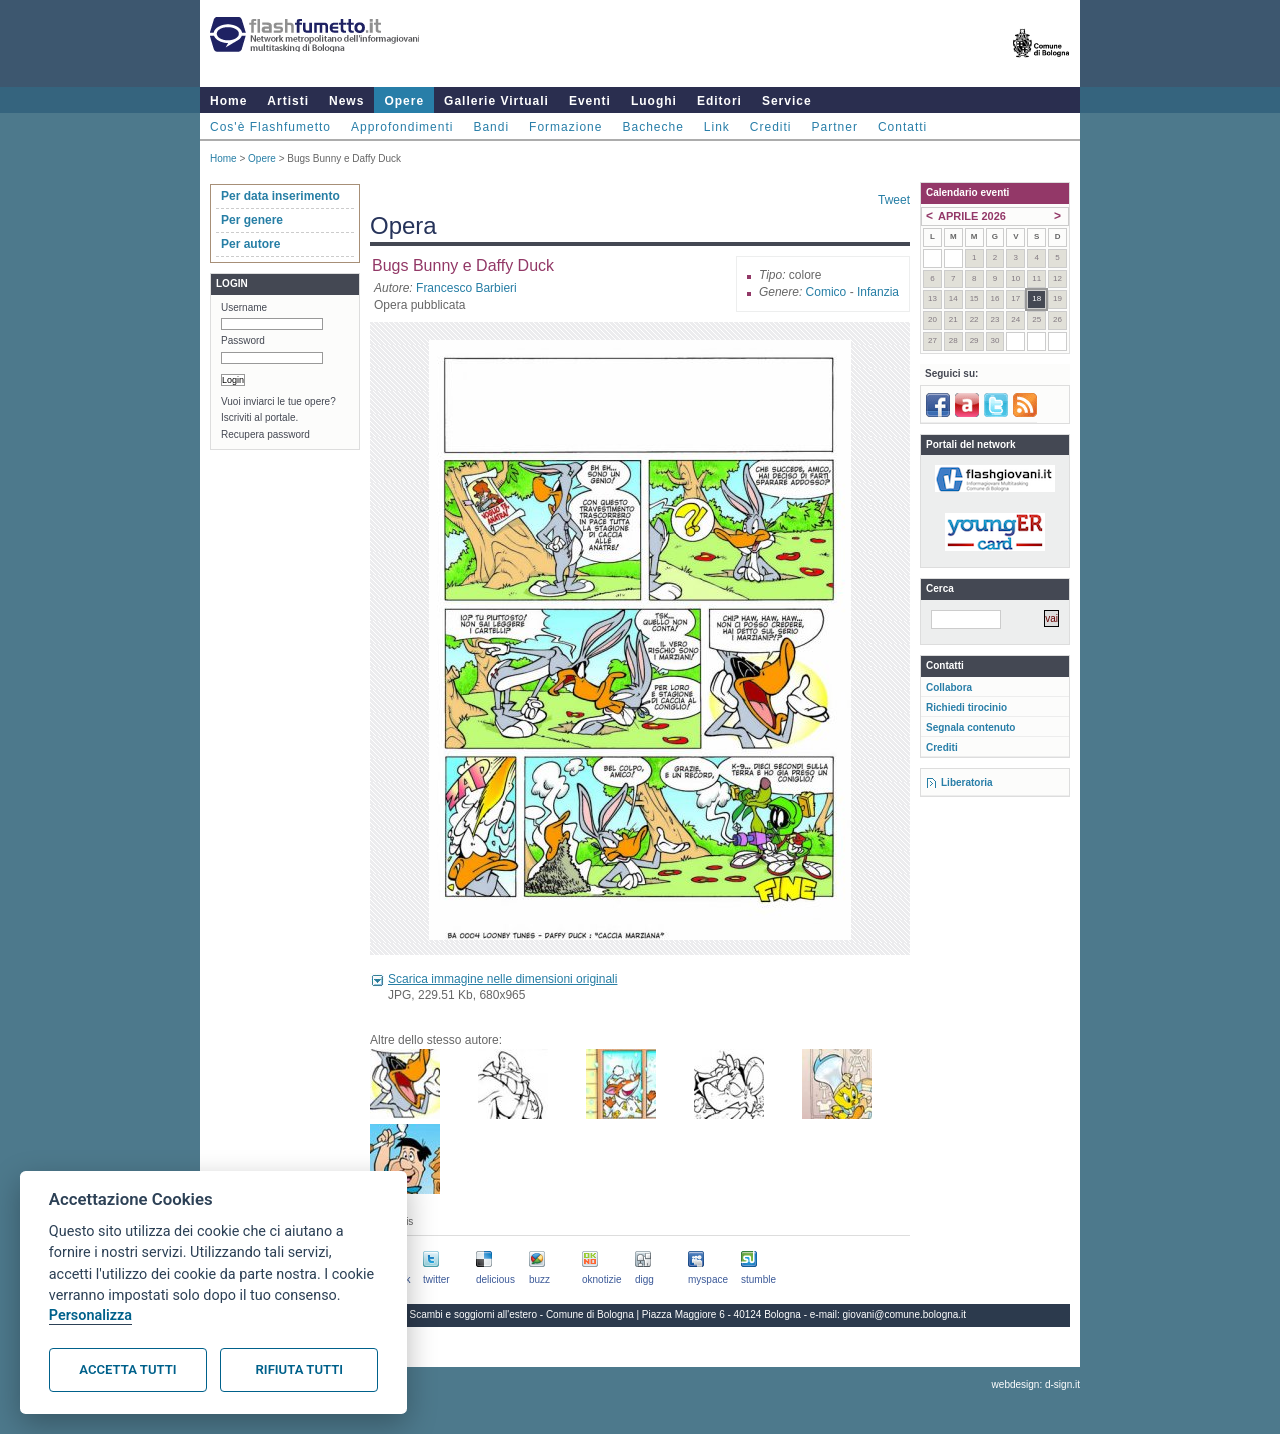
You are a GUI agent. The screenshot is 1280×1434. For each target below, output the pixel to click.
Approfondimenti (402, 127)
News (346, 101)
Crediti (771, 127)
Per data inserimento (280, 196)
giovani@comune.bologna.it (905, 1314)
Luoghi (654, 101)
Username (244, 307)
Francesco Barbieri (466, 288)
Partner (835, 127)
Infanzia (878, 292)
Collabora (949, 687)
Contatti (902, 127)
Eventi (590, 101)
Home (228, 101)
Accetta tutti (127, 1369)
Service (787, 101)
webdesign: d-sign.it (1036, 1384)
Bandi (491, 127)
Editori (719, 101)
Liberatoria (967, 782)
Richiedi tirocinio (966, 707)
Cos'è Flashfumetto (270, 127)
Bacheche (652, 127)
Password (243, 340)
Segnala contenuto (970, 727)
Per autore (250, 244)
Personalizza (90, 1315)
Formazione (565, 127)
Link (717, 127)
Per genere (252, 220)
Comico (826, 292)
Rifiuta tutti (299, 1369)
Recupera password (265, 434)
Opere (404, 101)
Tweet (894, 200)
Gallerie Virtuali (496, 101)
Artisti (288, 101)
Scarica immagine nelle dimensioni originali (502, 979)
